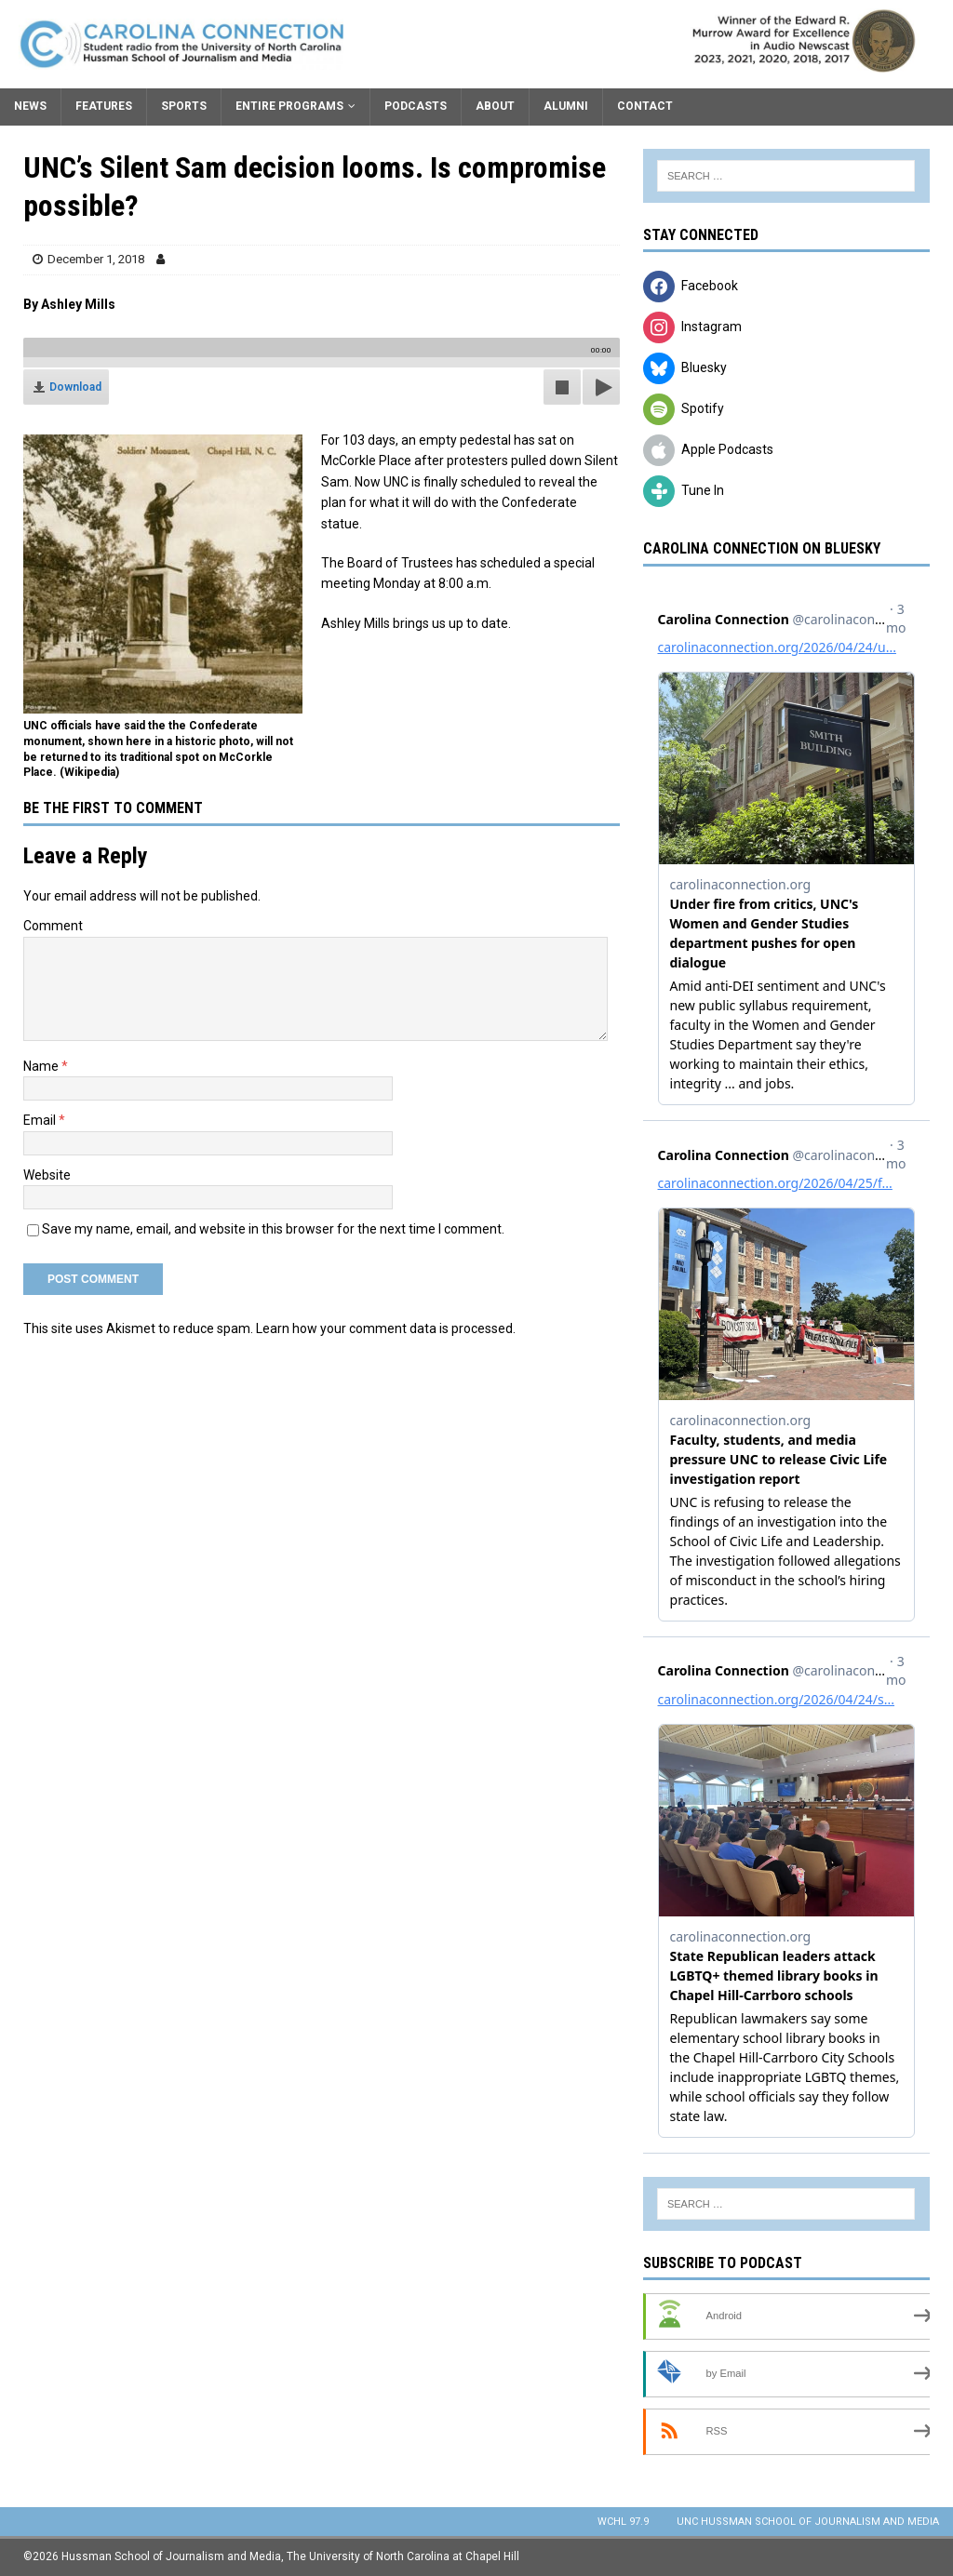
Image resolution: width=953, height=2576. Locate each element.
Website (47, 1175)
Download (75, 387)
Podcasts (415, 106)
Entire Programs (289, 106)
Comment (53, 925)
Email (41, 1120)
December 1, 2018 (95, 259)
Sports (184, 106)
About (495, 106)
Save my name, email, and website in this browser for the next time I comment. (273, 1228)
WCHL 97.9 (623, 2522)
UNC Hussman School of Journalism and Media (808, 2522)
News (30, 106)
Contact (645, 106)
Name (42, 1066)
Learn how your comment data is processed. (386, 1328)
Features (103, 106)
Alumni (566, 106)
